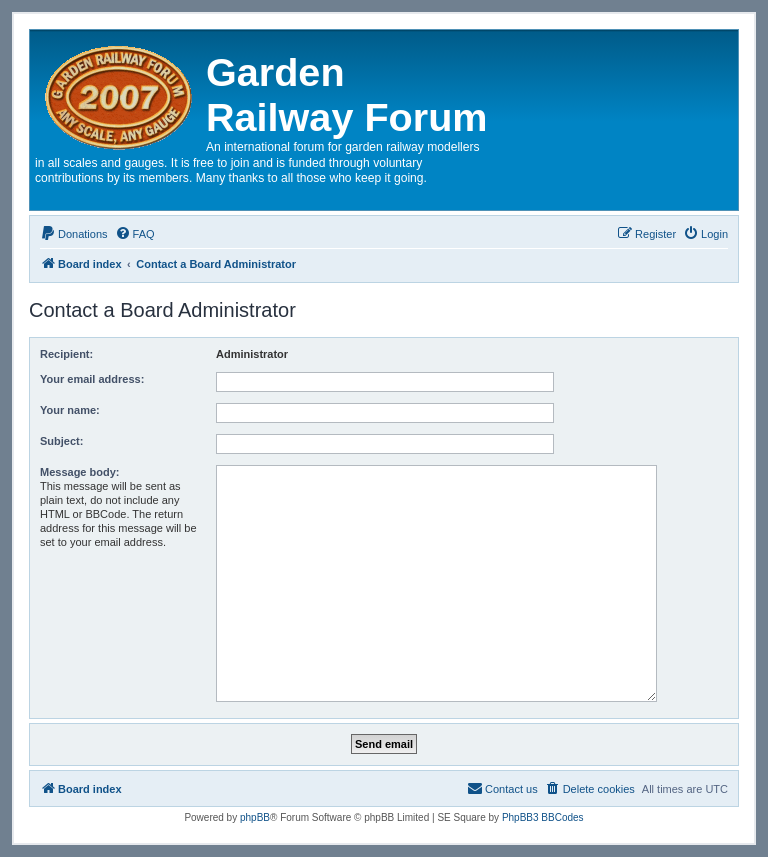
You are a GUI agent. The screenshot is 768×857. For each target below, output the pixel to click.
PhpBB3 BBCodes (543, 817)
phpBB (255, 817)
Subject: (61, 441)
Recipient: (66, 354)
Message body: (79, 472)
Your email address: (92, 379)
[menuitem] (74, 234)
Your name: (70, 410)
